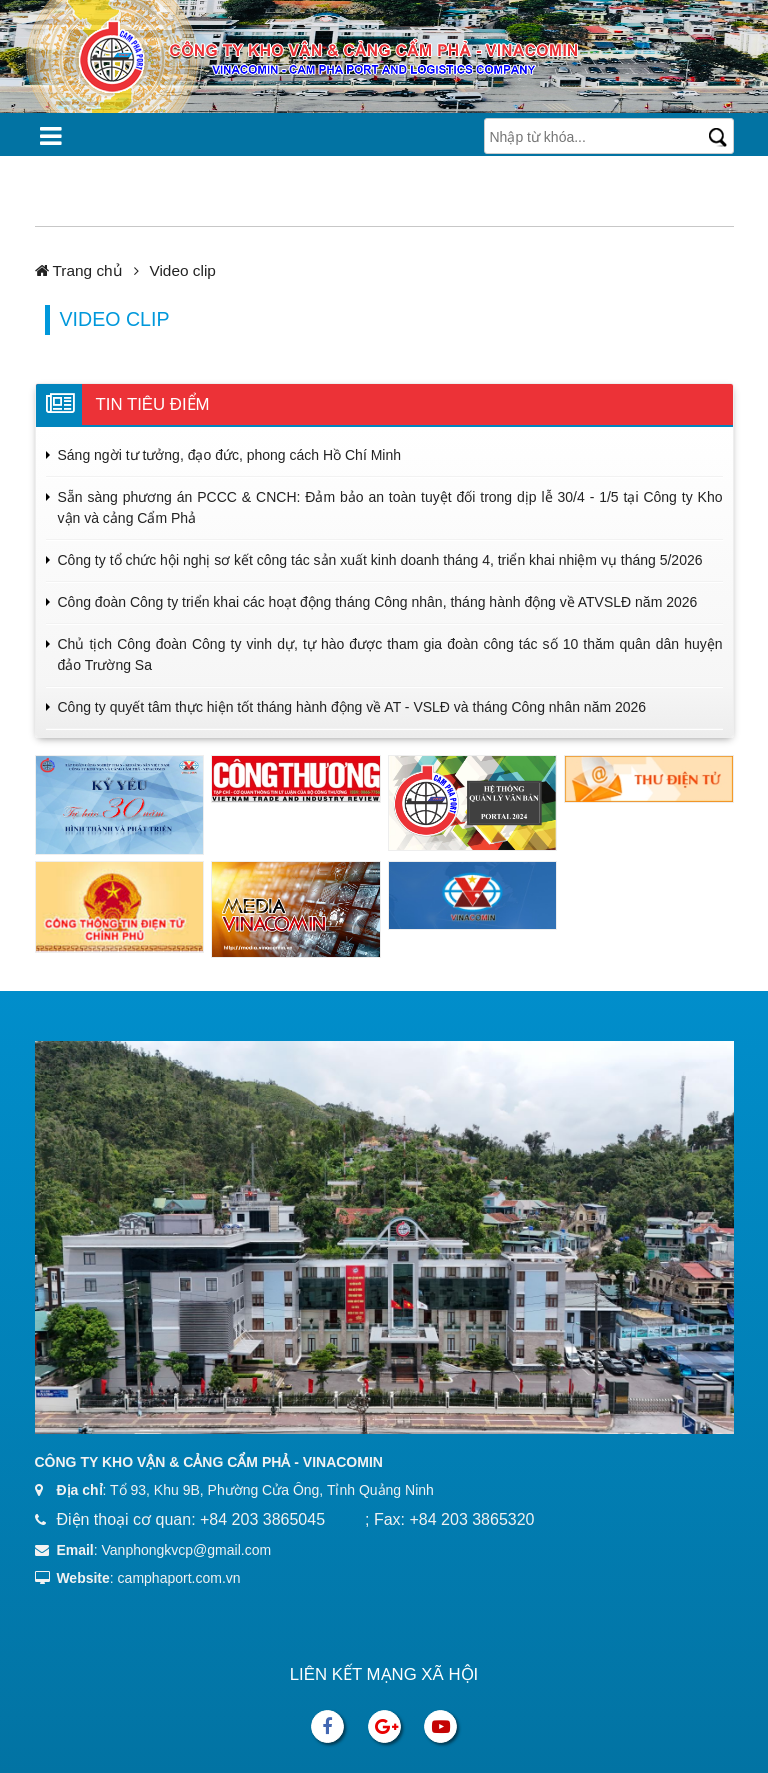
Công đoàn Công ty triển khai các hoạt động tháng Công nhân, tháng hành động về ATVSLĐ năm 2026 (378, 602)
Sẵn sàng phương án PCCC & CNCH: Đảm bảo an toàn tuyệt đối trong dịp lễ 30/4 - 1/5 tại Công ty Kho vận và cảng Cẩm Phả (390, 507)
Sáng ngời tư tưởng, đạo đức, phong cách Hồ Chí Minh (230, 455)
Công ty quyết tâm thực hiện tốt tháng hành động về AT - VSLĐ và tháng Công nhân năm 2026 (352, 707)
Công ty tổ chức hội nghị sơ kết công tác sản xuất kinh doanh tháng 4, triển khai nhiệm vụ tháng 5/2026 (380, 560)
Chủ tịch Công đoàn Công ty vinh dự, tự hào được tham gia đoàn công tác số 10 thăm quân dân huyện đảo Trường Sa (390, 654)
